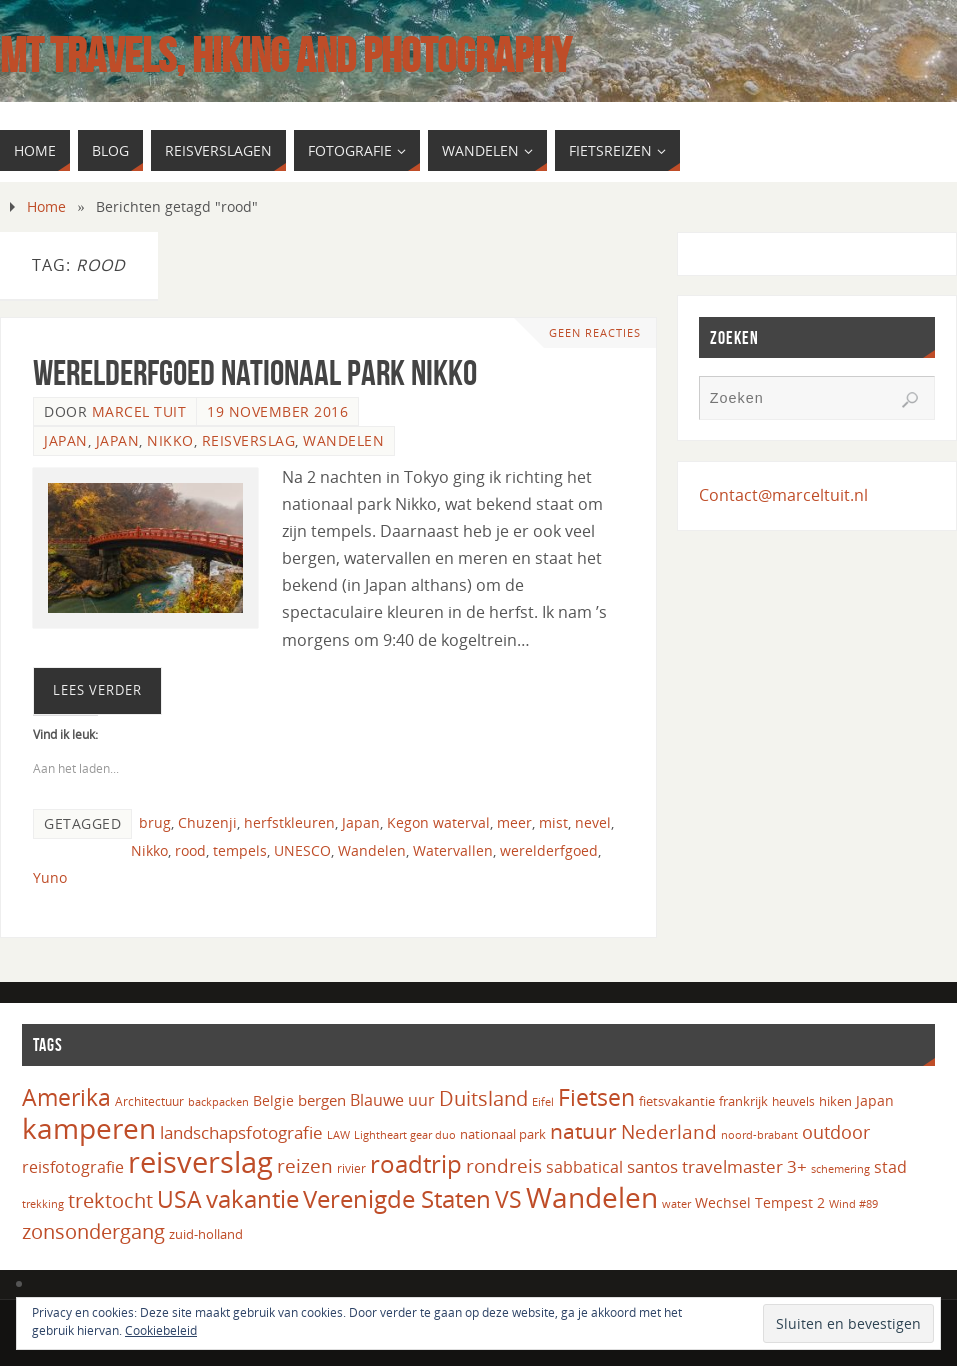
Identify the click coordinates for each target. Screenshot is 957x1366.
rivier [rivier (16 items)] (351, 1168)
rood (190, 850)
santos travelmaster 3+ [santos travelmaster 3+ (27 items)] (717, 1166)
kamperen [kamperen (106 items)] (89, 1128)
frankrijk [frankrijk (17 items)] (743, 1101)
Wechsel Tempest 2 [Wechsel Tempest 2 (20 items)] (760, 1202)
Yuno (50, 877)
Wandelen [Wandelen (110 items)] (592, 1197)
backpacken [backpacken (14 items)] (218, 1101)
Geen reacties (595, 332)
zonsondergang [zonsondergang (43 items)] (93, 1231)
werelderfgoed (549, 850)
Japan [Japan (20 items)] (875, 1100)
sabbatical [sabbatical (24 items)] (584, 1167)
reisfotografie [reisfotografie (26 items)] (73, 1167)
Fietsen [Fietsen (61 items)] (596, 1097)
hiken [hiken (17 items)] (835, 1101)
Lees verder (97, 690)
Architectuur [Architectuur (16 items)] (149, 1101)
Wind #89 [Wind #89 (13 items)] (853, 1204)
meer (514, 822)
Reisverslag (249, 440)
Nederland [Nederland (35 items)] (669, 1131)
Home (46, 206)
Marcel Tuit (139, 411)
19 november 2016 (277, 411)
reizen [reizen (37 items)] (305, 1166)
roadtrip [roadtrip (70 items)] (416, 1163)
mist (553, 822)
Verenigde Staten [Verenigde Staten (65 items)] (397, 1199)
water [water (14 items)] (676, 1203)
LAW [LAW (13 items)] (338, 1135)
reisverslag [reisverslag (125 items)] (200, 1162)
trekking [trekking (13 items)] (43, 1204)
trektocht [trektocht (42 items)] (110, 1200)
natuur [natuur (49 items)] (583, 1130)
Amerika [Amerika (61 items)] (66, 1097)
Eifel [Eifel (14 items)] (543, 1101)
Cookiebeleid (161, 1330)
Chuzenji (207, 822)
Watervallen (453, 850)
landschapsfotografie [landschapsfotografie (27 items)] (241, 1132)
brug (155, 822)
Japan (66, 440)
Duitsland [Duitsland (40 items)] (483, 1098)
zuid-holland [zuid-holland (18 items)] (206, 1234)
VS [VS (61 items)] (508, 1199)
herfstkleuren (289, 822)
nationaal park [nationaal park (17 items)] (503, 1134)
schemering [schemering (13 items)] (840, 1169)
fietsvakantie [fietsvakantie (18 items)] (677, 1101)
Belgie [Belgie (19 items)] (273, 1100)
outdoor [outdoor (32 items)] (836, 1132)
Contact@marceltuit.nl (783, 495)
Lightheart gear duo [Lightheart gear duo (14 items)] (405, 1134)
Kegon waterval (438, 822)
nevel (593, 822)
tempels (240, 850)
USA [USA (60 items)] (179, 1199)
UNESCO (302, 850)
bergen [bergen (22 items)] (322, 1100)
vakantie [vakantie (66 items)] (252, 1198)
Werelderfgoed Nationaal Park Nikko (255, 372)
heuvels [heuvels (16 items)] (793, 1101)
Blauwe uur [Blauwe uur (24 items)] (392, 1100)
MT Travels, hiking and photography (285, 56)
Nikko (170, 440)
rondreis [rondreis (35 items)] (504, 1165)
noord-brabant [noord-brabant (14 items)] (759, 1134)
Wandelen (343, 440)
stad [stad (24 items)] (890, 1167)
